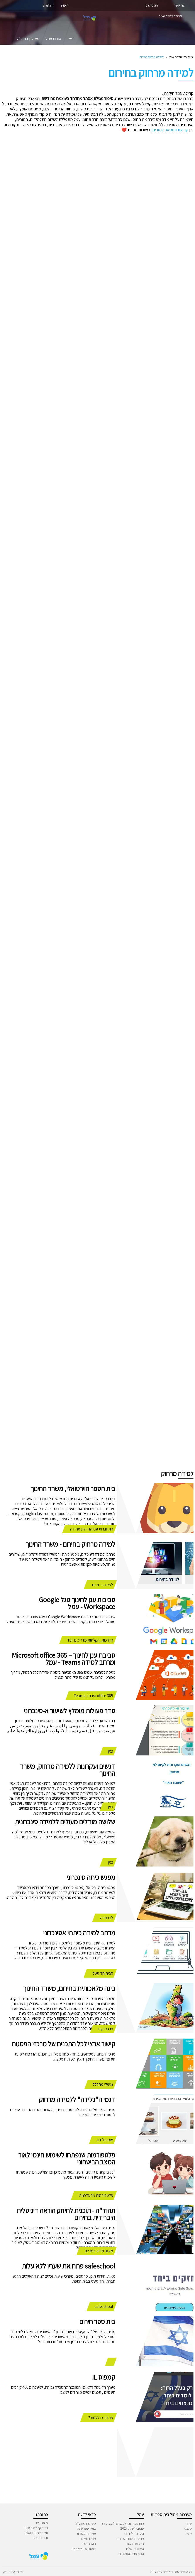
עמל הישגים (66, 105)
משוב (188, 2533)
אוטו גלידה (103, 2139)
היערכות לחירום (134, 2533)
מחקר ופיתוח (88, 2538)
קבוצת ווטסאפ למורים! (169, 130)
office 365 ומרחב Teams (91, 1695)
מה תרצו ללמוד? (98, 2417)
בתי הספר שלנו (86, 2528)
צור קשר (179, 5)
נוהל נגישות (88, 2544)
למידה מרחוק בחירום (151, 57)
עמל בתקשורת (86, 2533)
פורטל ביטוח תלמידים (130, 2538)
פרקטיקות (103, 2028)
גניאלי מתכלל (100, 2084)
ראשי (71, 38)
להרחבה (104, 1917)
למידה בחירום (100, 1584)
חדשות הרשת (135, 2544)
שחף (188, 2523)
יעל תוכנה (9, 2572)
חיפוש (64, 5)
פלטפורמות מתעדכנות (94, 2195)
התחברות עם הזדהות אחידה (89, 1529)
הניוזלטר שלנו (135, 2549)
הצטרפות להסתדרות (131, 2554)
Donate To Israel (83, 2549)
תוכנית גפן (151, 5)
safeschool (101, 2306)
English (48, 5)
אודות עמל (53, 38)
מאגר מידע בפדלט (96, 2250)
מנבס (188, 2528)
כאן (108, 1751)
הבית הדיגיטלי (100, 1973)
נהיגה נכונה (43, 105)
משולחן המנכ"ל (28, 38)
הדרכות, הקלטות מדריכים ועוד (88, 1640)
